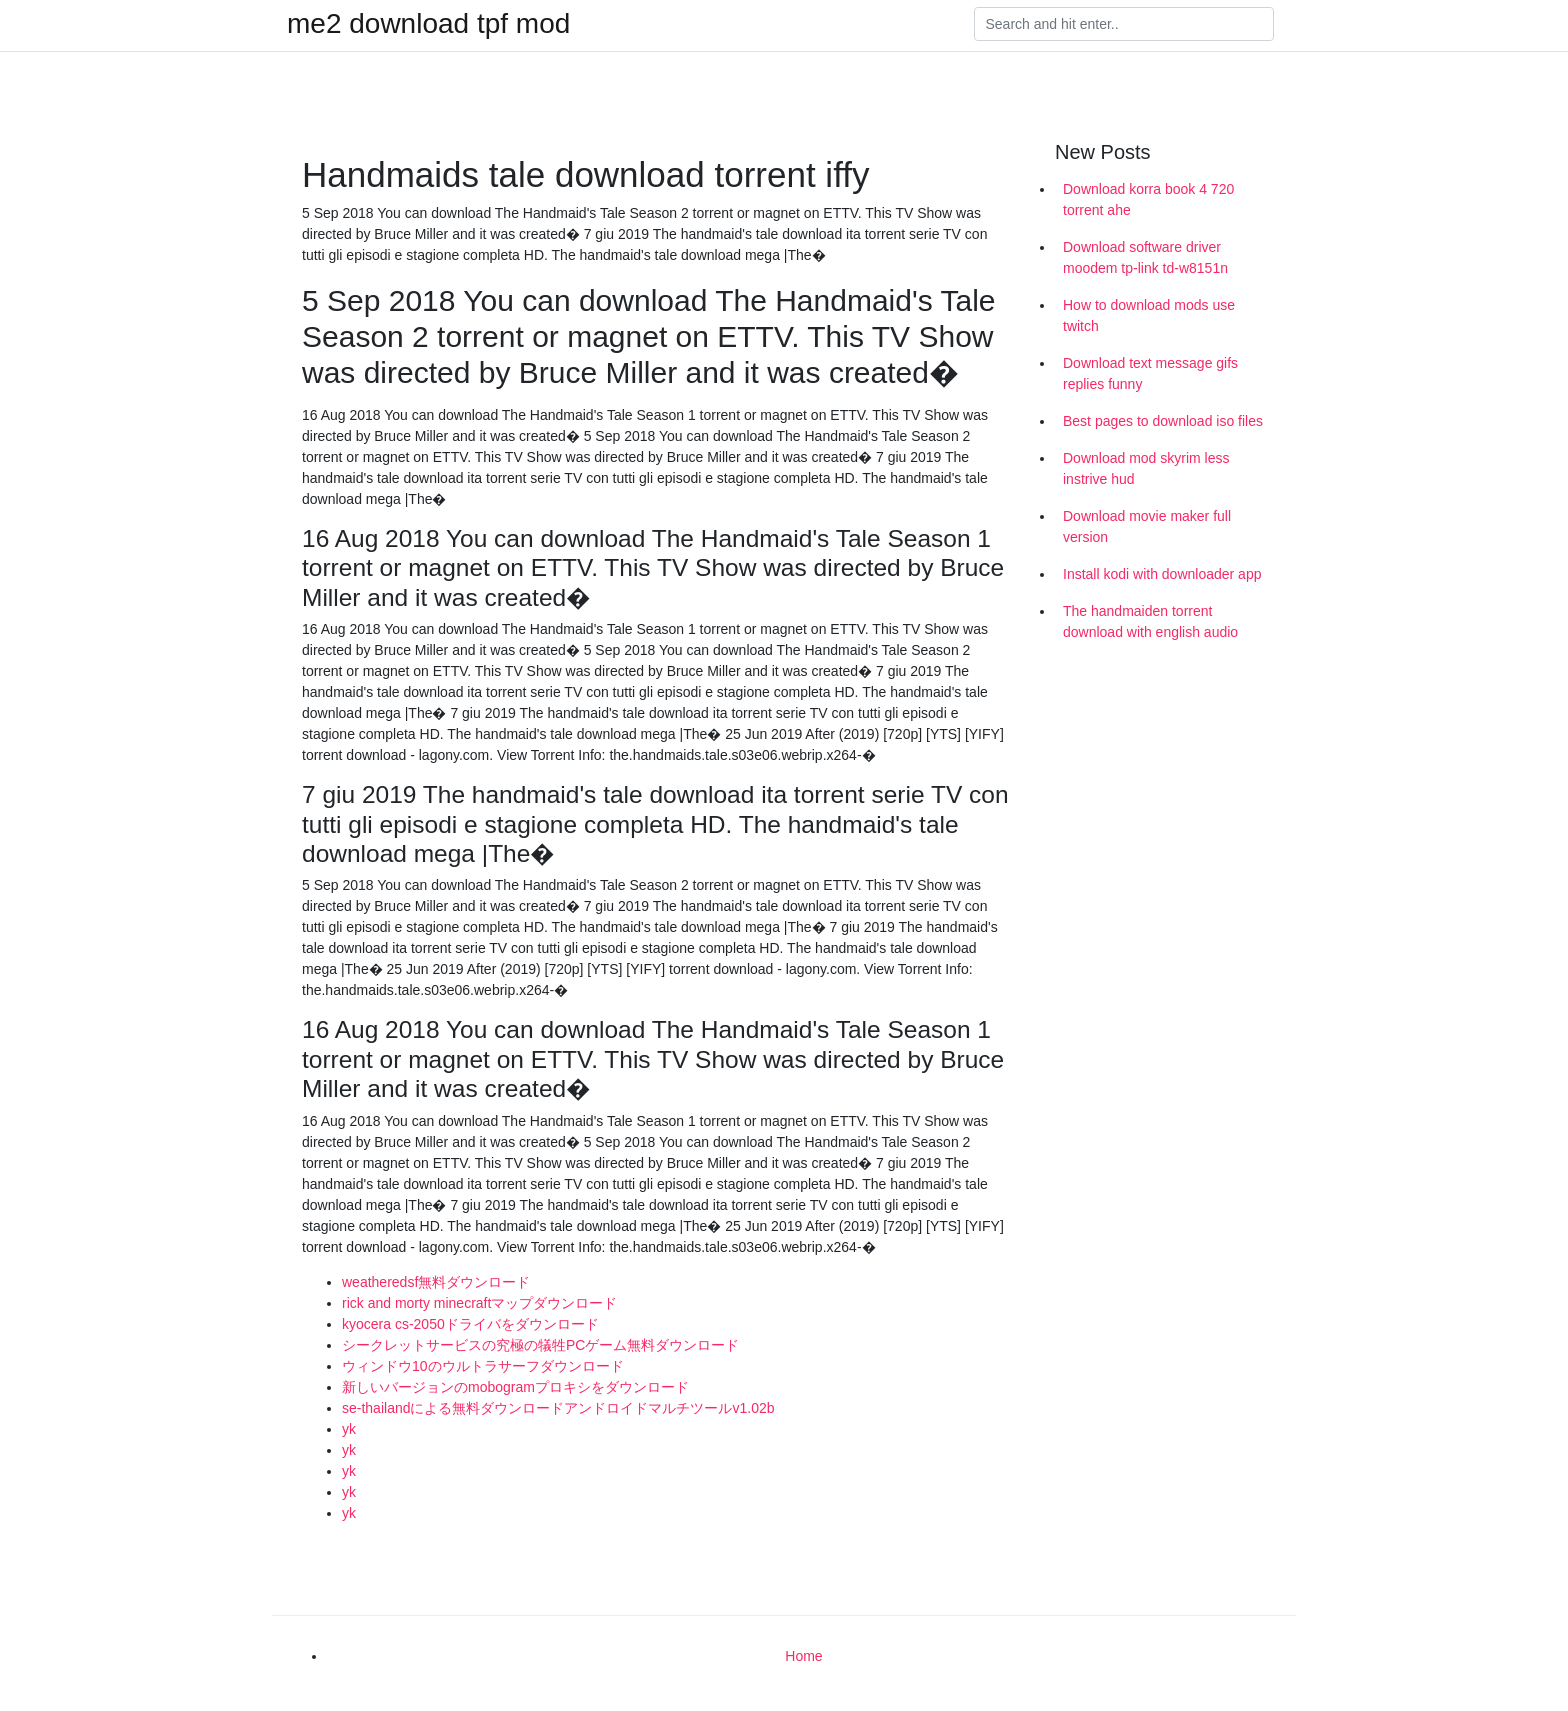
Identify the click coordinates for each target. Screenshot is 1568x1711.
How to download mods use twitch (1149, 315)
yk (349, 1429)
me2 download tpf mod (428, 24)
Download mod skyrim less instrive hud (1146, 468)
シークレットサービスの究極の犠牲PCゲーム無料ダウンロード (540, 1345)
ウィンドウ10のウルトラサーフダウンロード (483, 1366)
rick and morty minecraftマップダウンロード (479, 1303)
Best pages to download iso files (1163, 421)
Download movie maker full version (1147, 526)
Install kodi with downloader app (1162, 574)
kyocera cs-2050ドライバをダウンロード (470, 1324)
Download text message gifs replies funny (1150, 373)
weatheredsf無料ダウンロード (436, 1282)
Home (803, 1656)
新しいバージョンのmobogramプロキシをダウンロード (515, 1387)
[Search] (1124, 24)
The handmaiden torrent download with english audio (1150, 621)
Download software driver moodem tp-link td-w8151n (1145, 257)
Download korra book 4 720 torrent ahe (1148, 199)
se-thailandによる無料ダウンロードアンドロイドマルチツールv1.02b (558, 1408)
